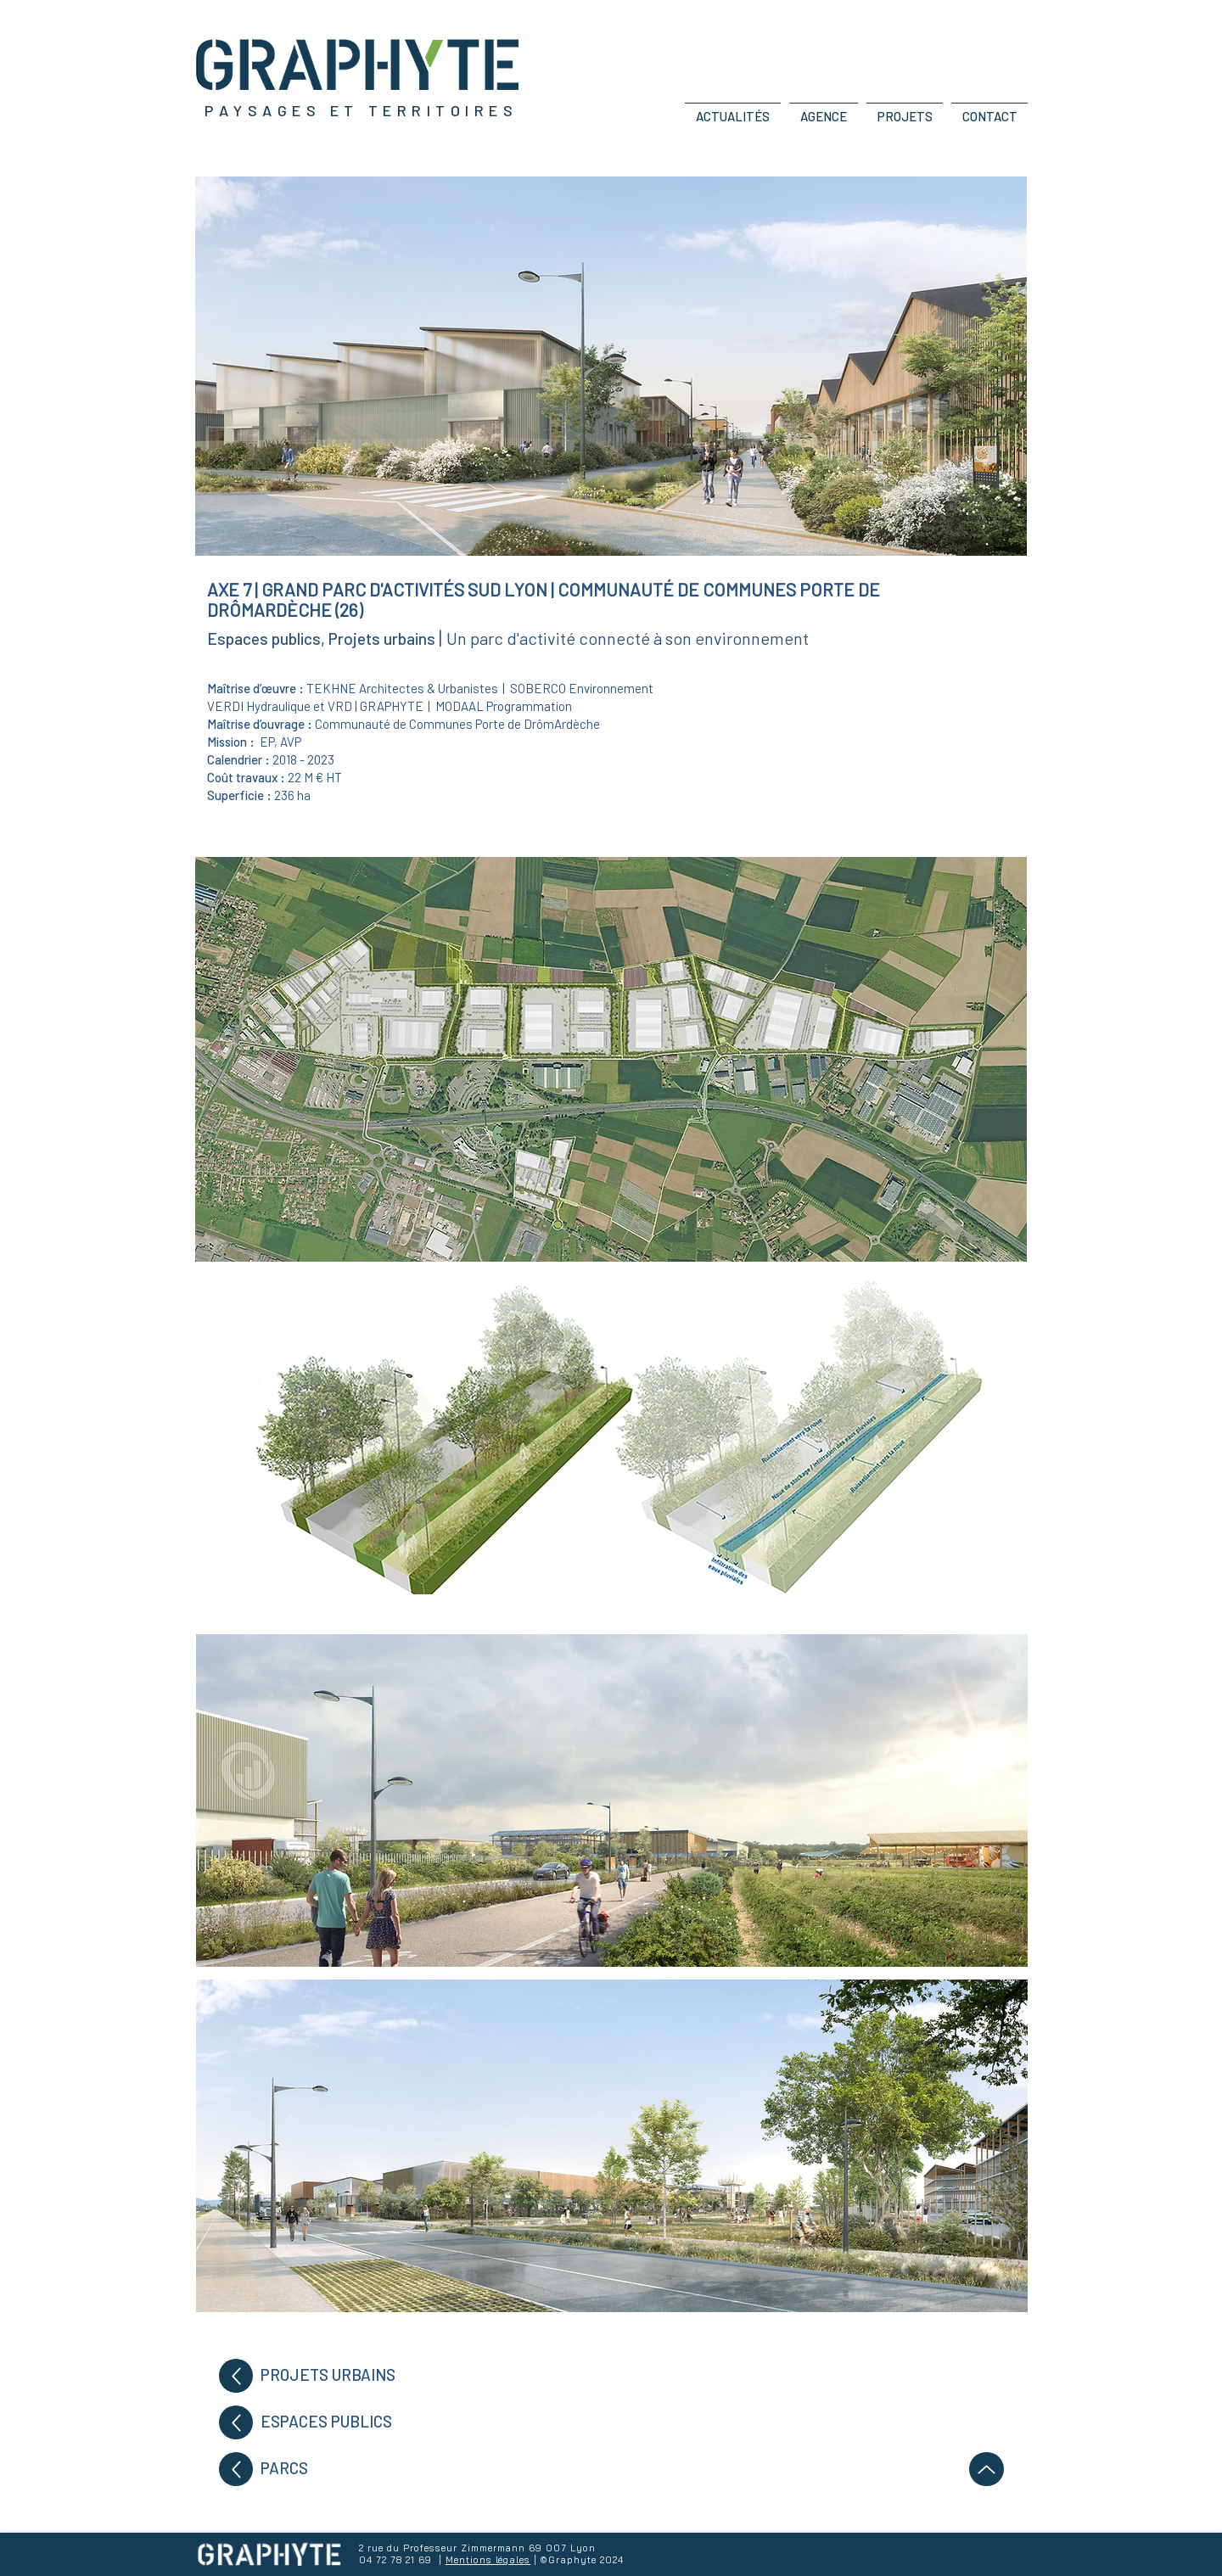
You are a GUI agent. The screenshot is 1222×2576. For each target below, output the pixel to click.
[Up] (236, 2376)
